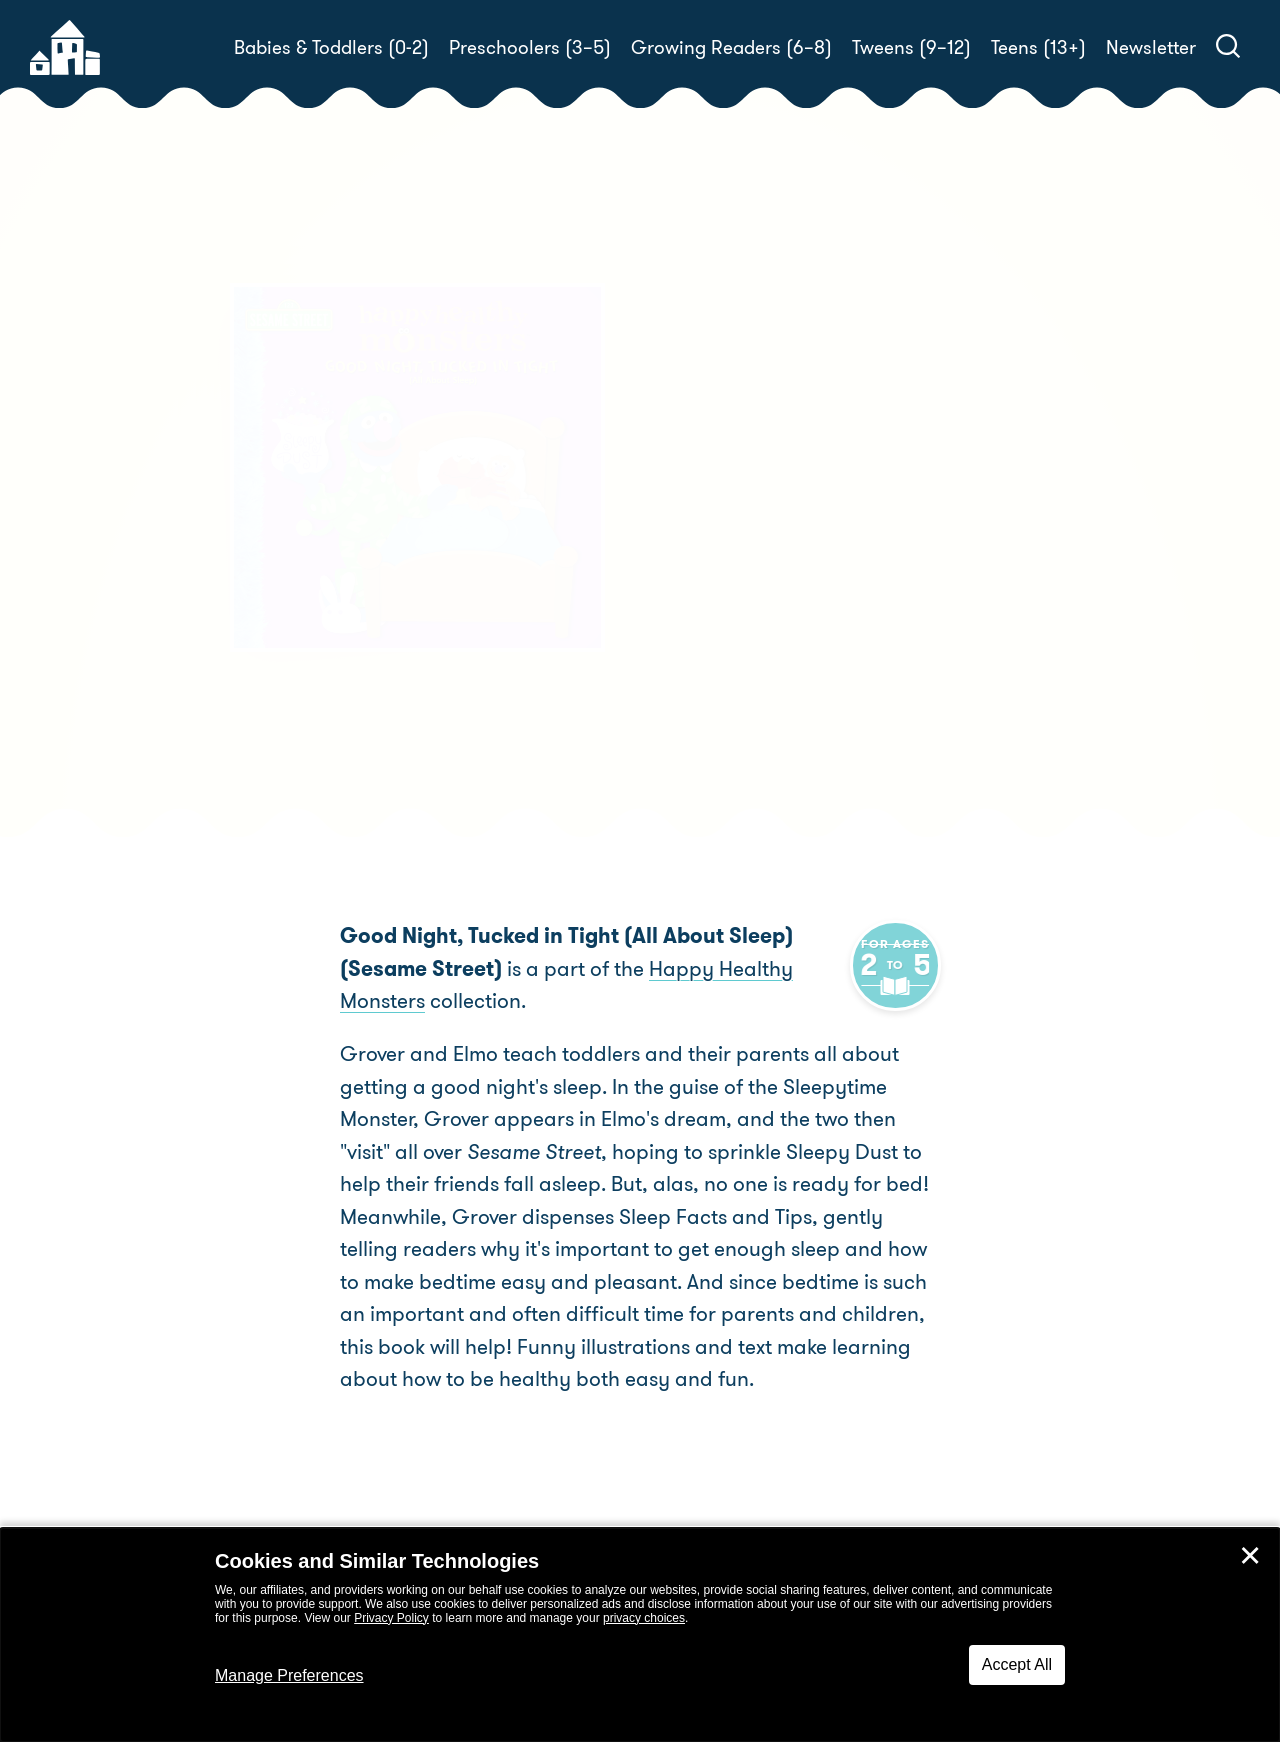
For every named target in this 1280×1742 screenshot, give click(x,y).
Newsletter (1151, 47)
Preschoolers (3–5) (530, 47)
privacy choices (644, 1618)
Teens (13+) (1038, 47)
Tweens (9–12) (911, 47)
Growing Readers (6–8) (731, 47)
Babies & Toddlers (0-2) (331, 47)
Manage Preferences (289, 1675)
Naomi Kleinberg (799, 603)
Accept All (1017, 1664)
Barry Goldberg (728, 627)
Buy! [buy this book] (704, 697)
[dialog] (640, 1635)
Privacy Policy (391, 1618)
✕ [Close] (1250, 1556)
